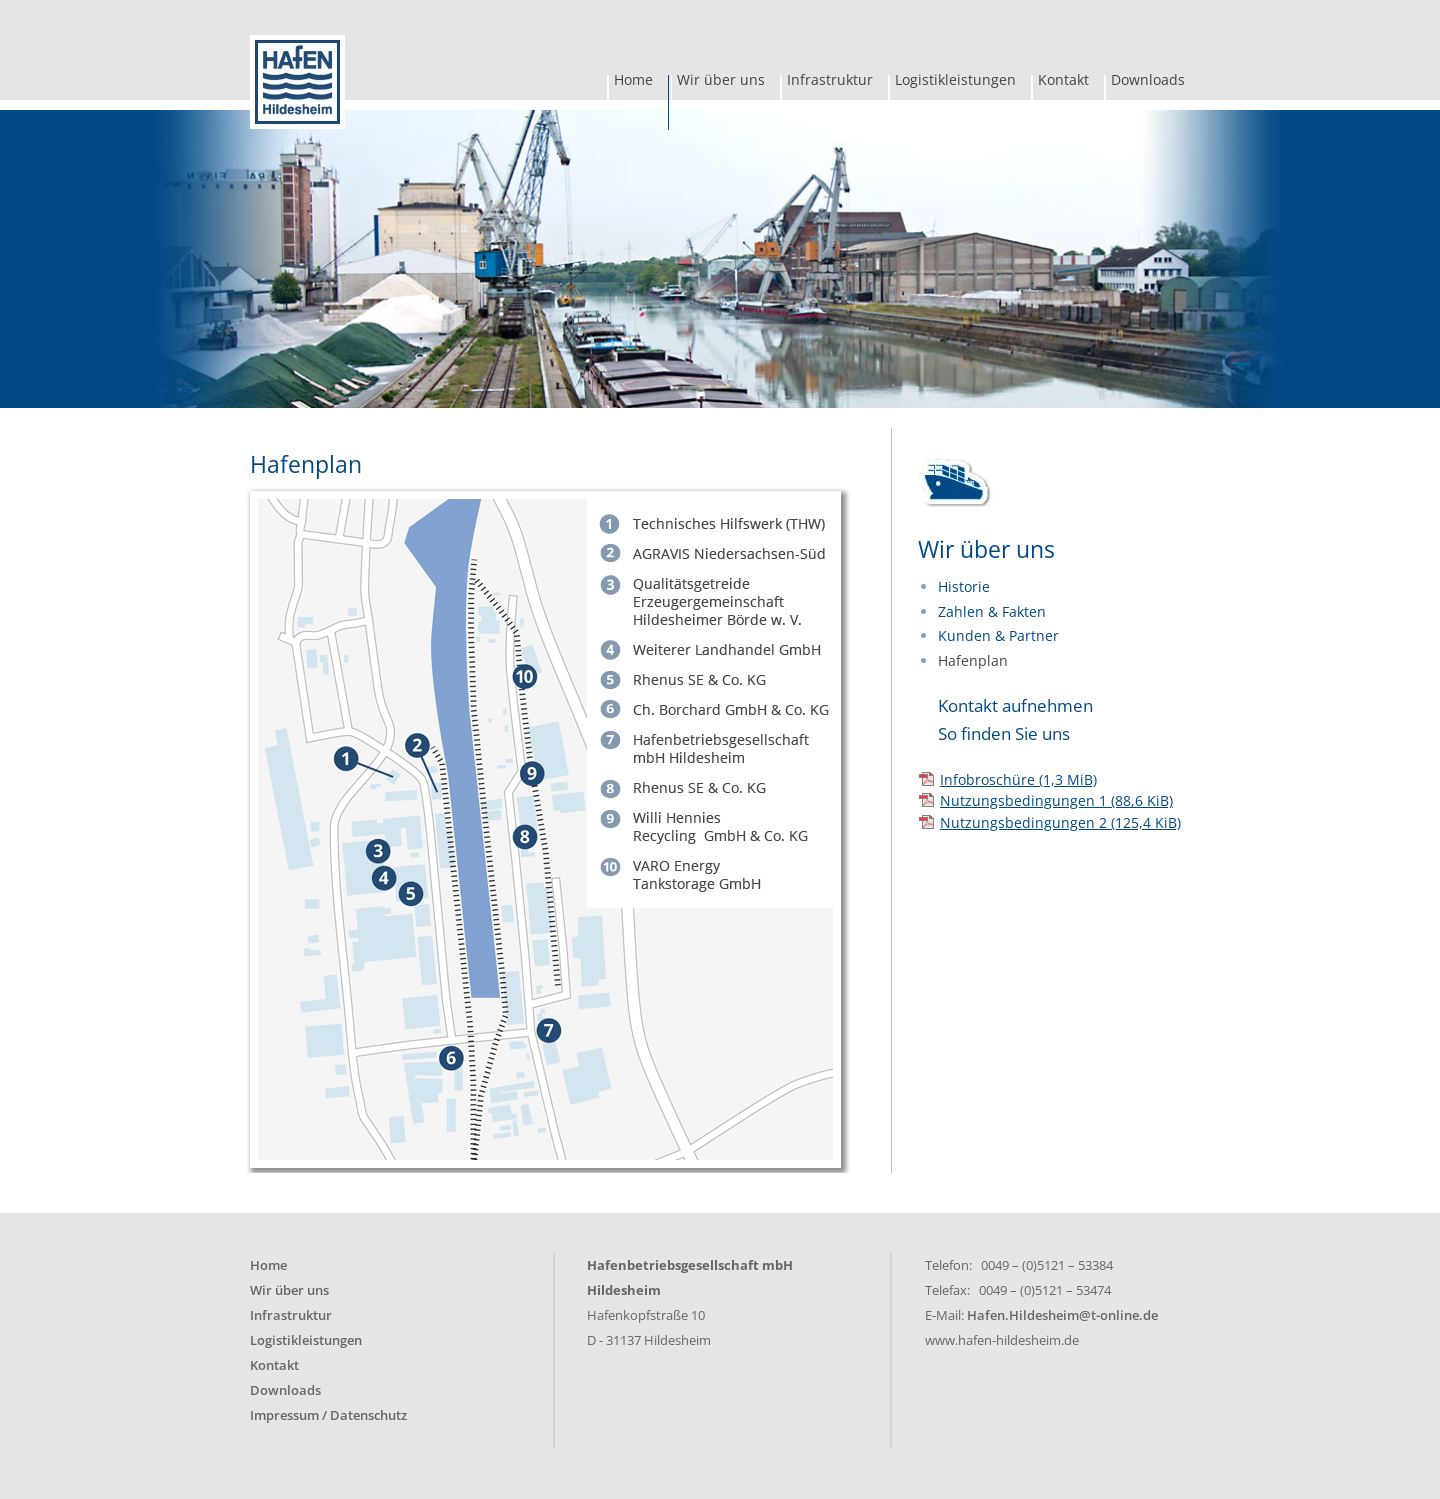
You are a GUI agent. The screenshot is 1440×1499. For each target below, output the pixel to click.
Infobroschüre (1018, 779)
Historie (964, 586)
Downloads (1148, 82)
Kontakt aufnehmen (1015, 705)
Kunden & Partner (998, 635)
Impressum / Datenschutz (328, 1415)
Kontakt (1063, 82)
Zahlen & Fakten (992, 611)
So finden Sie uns (1004, 733)
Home (633, 82)
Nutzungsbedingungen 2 (1060, 822)
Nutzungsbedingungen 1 (1056, 800)
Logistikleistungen (955, 82)
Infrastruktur (830, 82)
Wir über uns (721, 82)
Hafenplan (973, 660)
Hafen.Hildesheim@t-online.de (1062, 1315)
